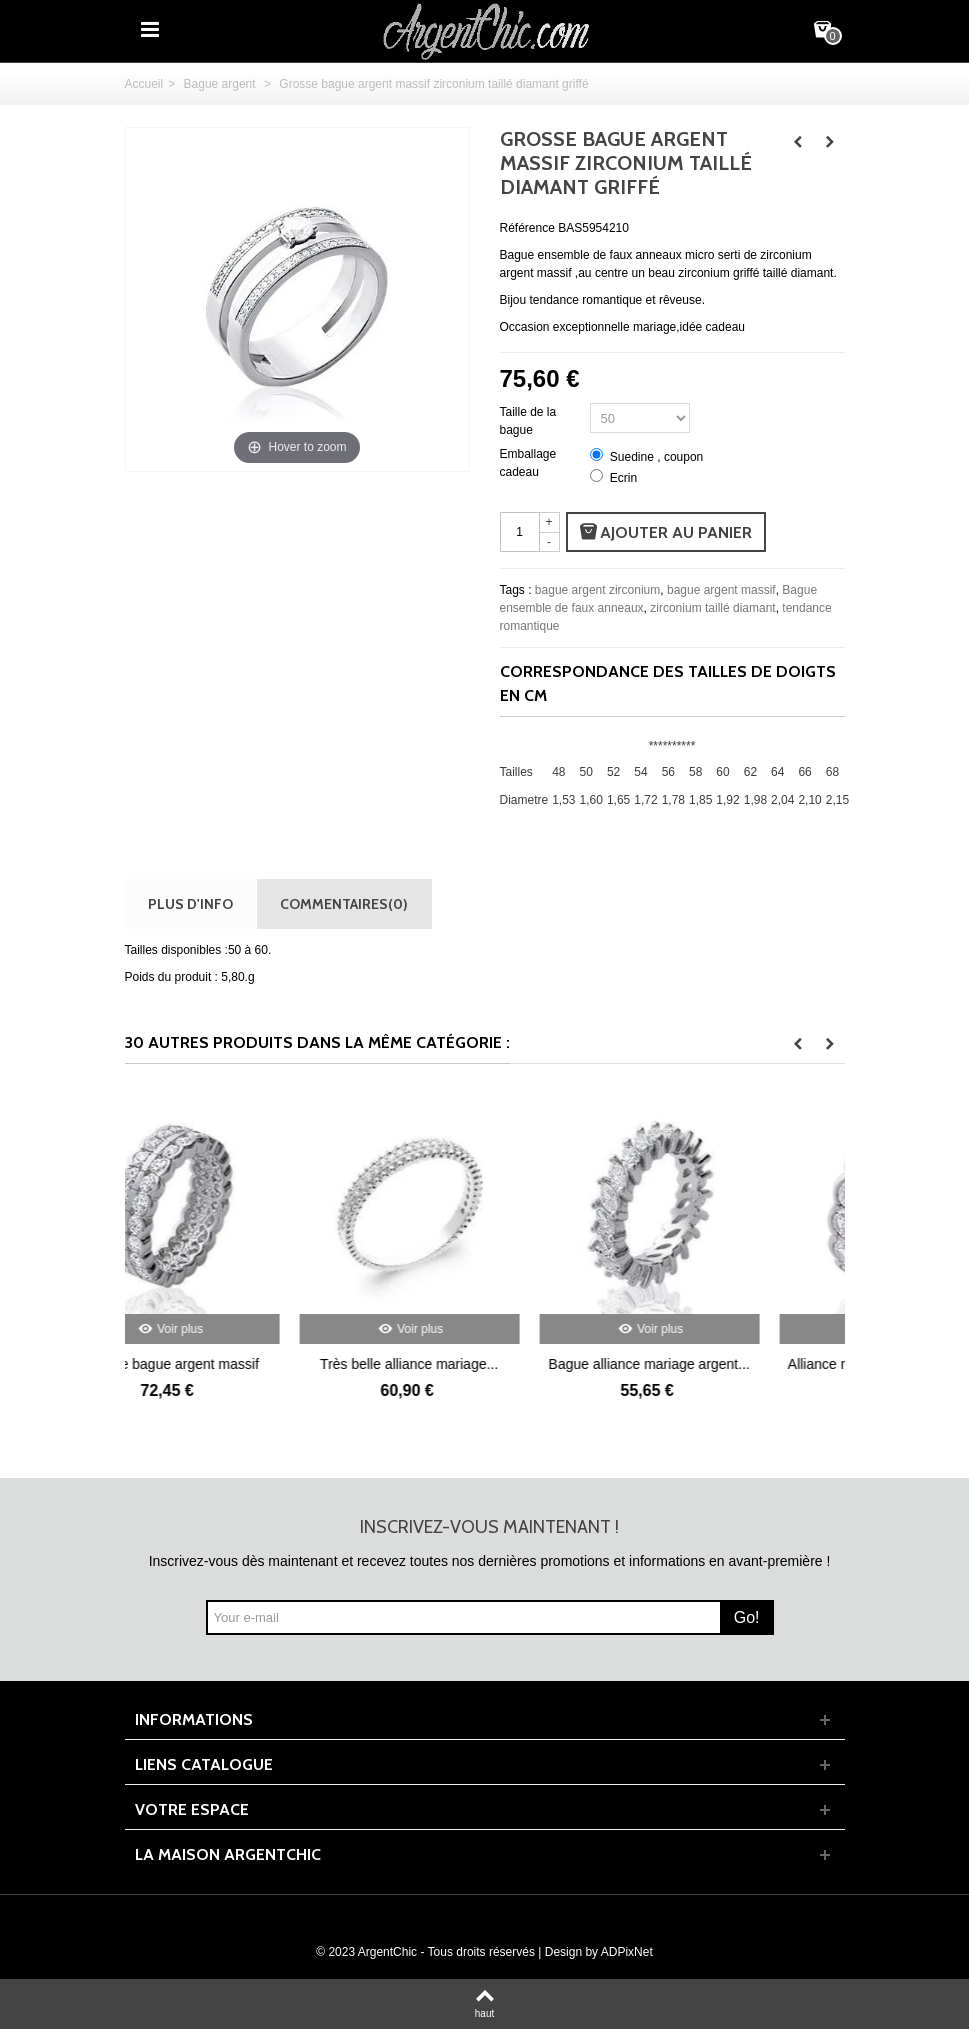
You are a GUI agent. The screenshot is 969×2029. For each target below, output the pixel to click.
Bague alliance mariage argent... (724, 1364)
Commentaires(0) (344, 903)
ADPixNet (627, 1952)
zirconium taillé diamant (712, 608)
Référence (527, 228)
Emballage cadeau (528, 463)
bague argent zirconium (597, 590)
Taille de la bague (528, 421)
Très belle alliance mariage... (484, 1364)
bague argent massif (721, 590)
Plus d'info (190, 903)
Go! (747, 1617)
